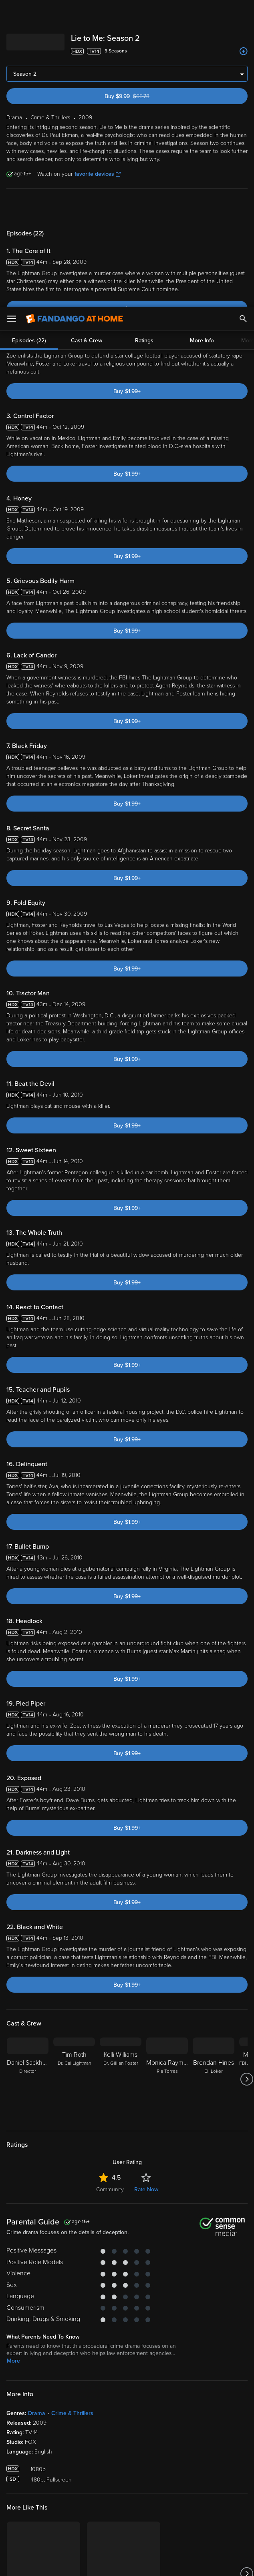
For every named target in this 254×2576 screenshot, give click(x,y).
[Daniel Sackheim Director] (27, 1850)
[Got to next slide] (246, 1850)
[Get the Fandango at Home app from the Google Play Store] (129, 2438)
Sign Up (127, 2463)
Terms (153, 2497)
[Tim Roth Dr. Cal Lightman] (74, 1850)
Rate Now (146, 1960)
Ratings (144, 33)
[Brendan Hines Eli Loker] (213, 1850)
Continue (155, 2563)
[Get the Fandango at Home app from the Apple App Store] (81, 2438)
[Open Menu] (11, 12)
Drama (36, 2184)
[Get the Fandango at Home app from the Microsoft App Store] (175, 2438)
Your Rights (74, 2513)
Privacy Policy (42, 2505)
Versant (65, 2497)
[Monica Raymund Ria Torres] (167, 1850)
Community (110, 1960)
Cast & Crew (86, 33)
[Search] (243, 12)
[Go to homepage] (74, 12)
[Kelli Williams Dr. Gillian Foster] (120, 1850)
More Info (202, 33)
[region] (127, 2531)
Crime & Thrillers (72, 2184)
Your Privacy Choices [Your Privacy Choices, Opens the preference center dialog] (96, 2563)
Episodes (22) (29, 33)
